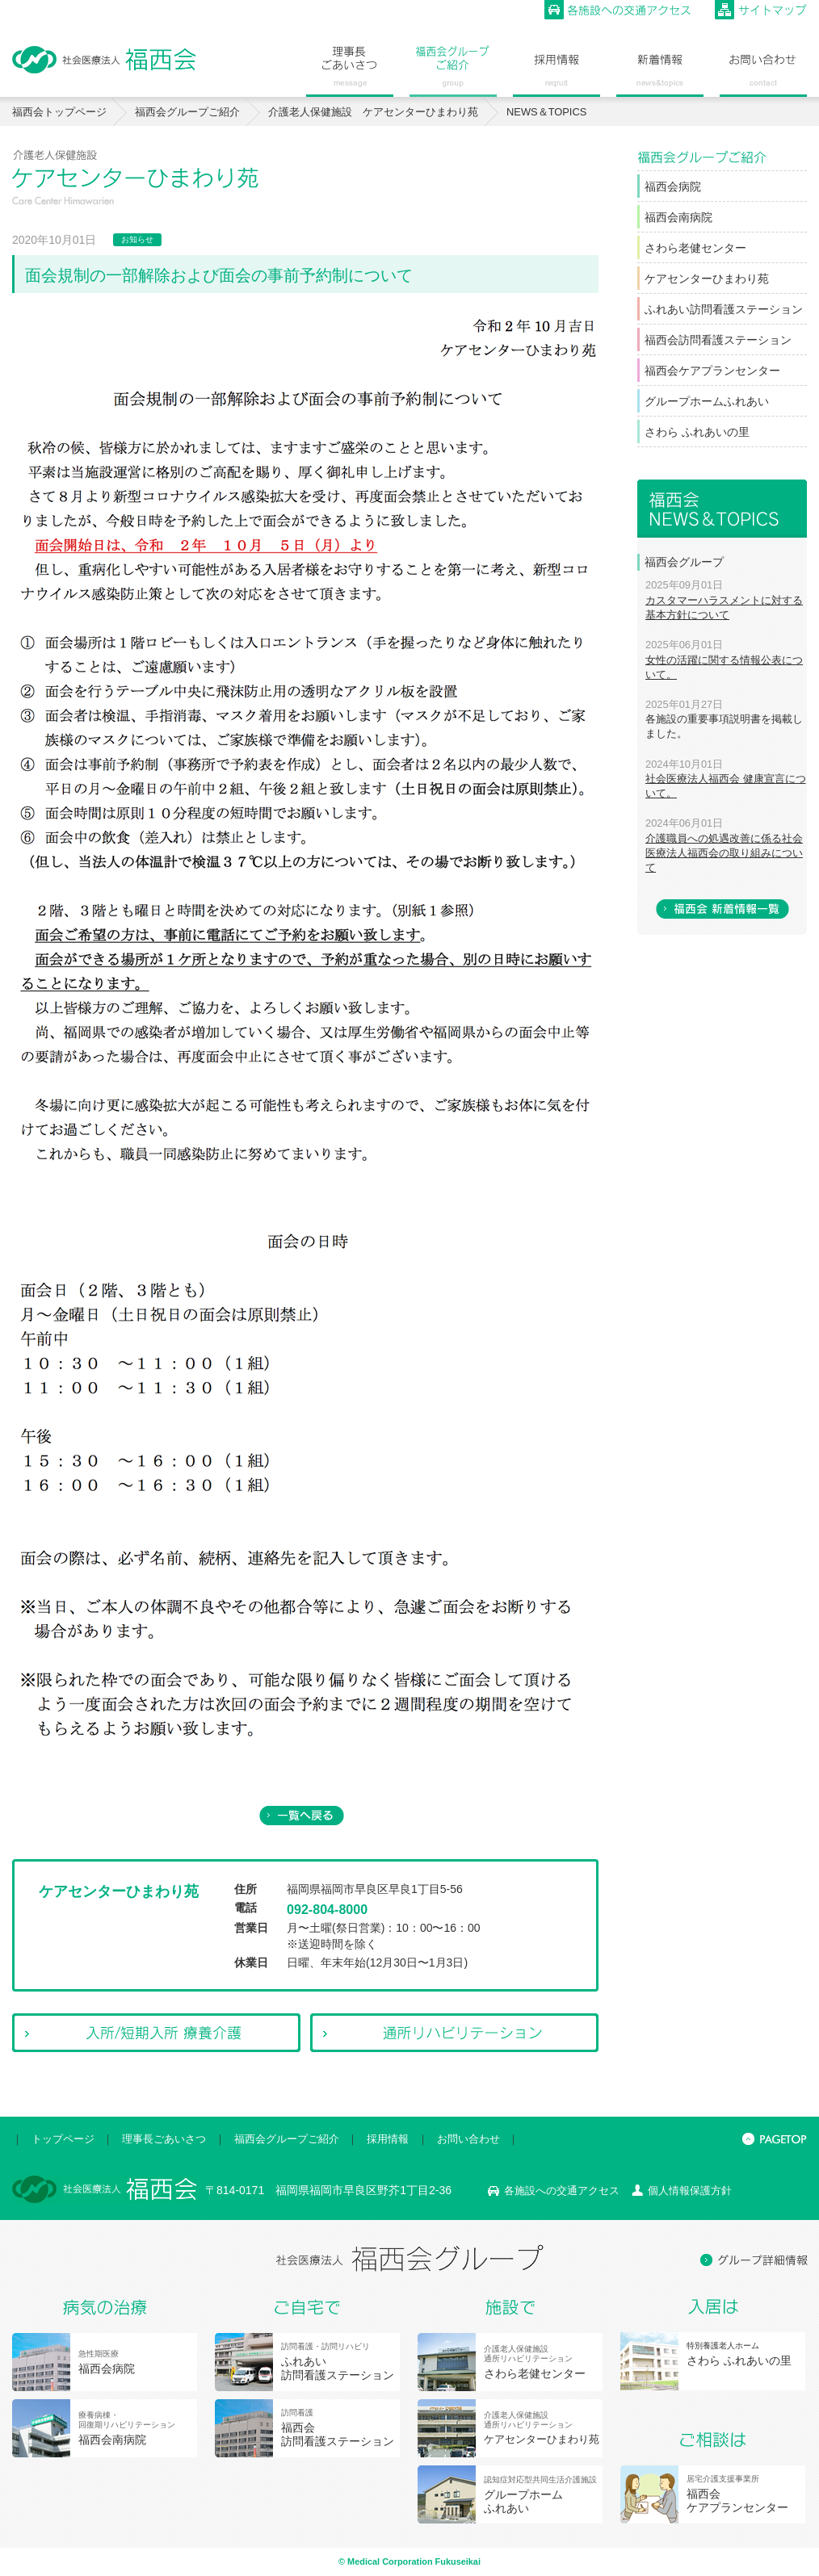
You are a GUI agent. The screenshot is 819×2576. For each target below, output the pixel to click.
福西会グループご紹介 (187, 112)
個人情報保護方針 (690, 2190)
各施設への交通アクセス (562, 2190)
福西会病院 (673, 186)
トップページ (63, 2139)
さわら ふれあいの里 (697, 431)
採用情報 (388, 2139)
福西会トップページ (59, 112)
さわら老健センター (695, 247)
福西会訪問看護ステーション (718, 339)
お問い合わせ (468, 2139)
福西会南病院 (678, 217)
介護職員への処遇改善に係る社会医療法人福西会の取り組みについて (724, 852)
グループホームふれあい (707, 401)
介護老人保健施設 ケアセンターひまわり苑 (373, 112)
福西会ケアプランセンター (712, 370)
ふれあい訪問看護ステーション (724, 309)
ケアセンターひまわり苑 (707, 278)
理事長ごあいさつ (164, 2139)
